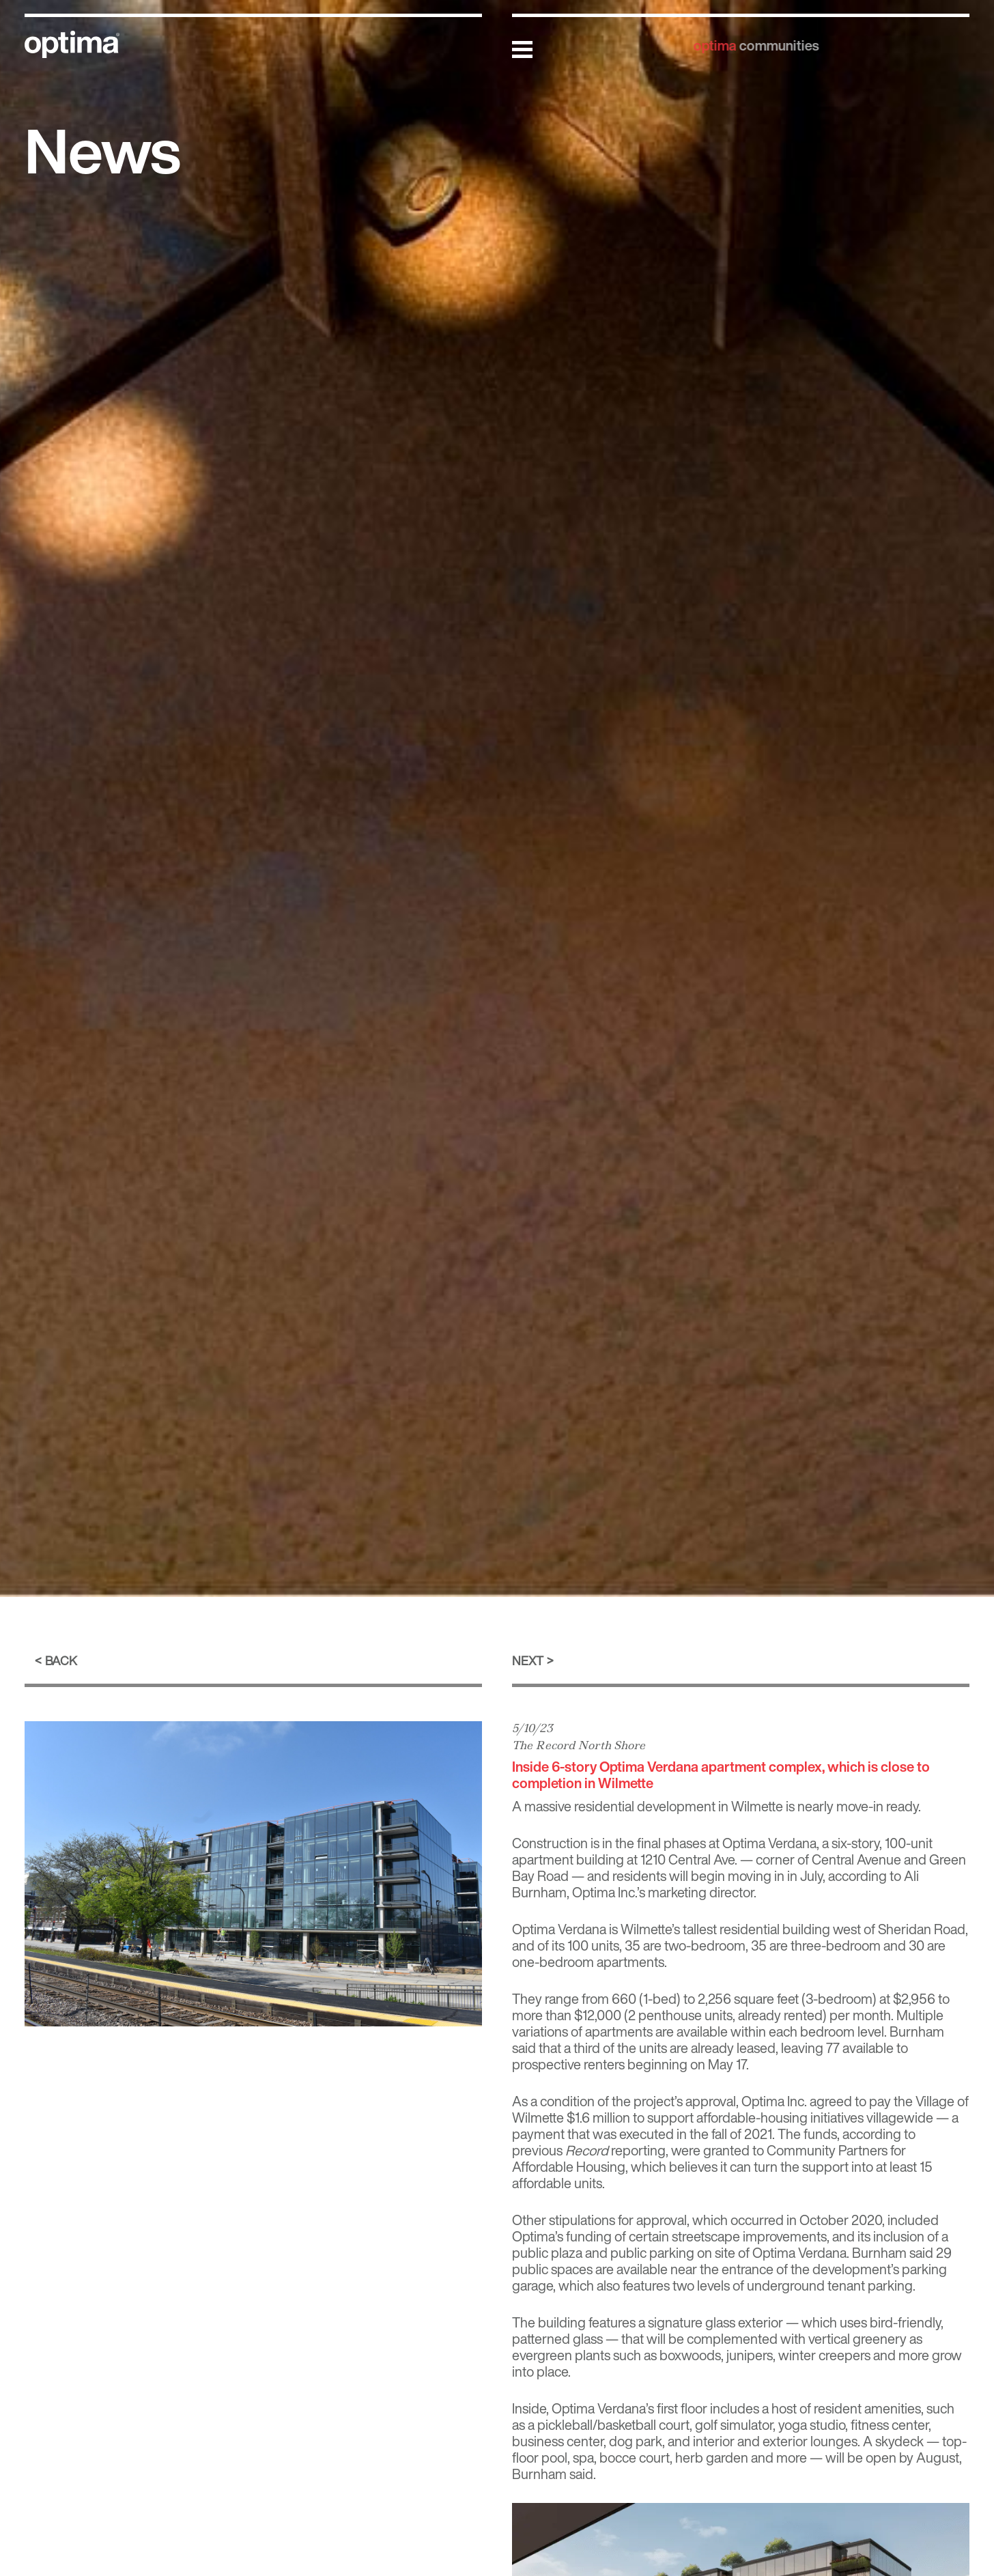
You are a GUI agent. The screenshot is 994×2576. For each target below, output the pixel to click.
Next (527, 1660)
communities (777, 45)
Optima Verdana (559, 1929)
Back (61, 1660)
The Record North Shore (578, 1745)
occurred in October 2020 (806, 2220)
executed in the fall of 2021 (695, 2134)
